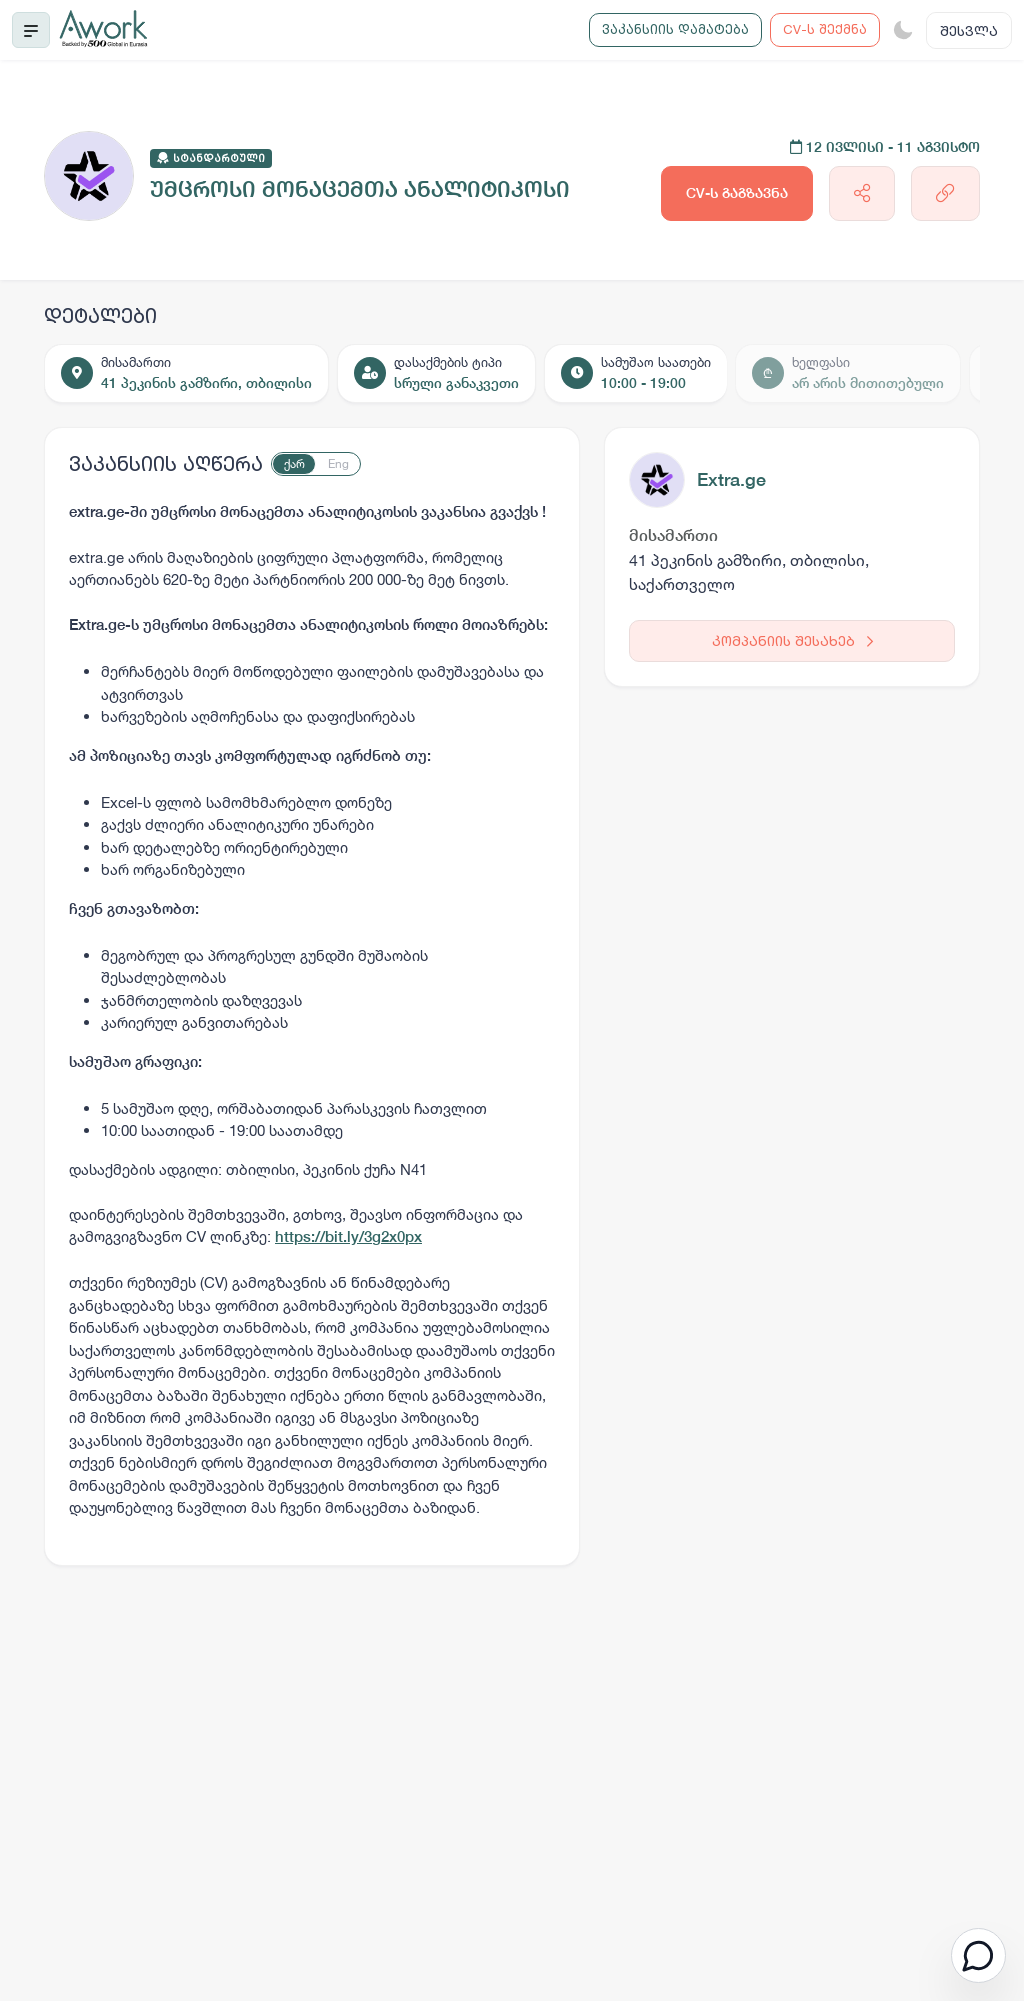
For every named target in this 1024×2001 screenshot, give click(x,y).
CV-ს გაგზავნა (737, 193)
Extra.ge (731, 479)
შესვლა (969, 30)
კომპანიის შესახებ (792, 640)
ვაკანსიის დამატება (675, 29)
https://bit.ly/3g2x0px (348, 1236)
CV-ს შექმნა (825, 29)
